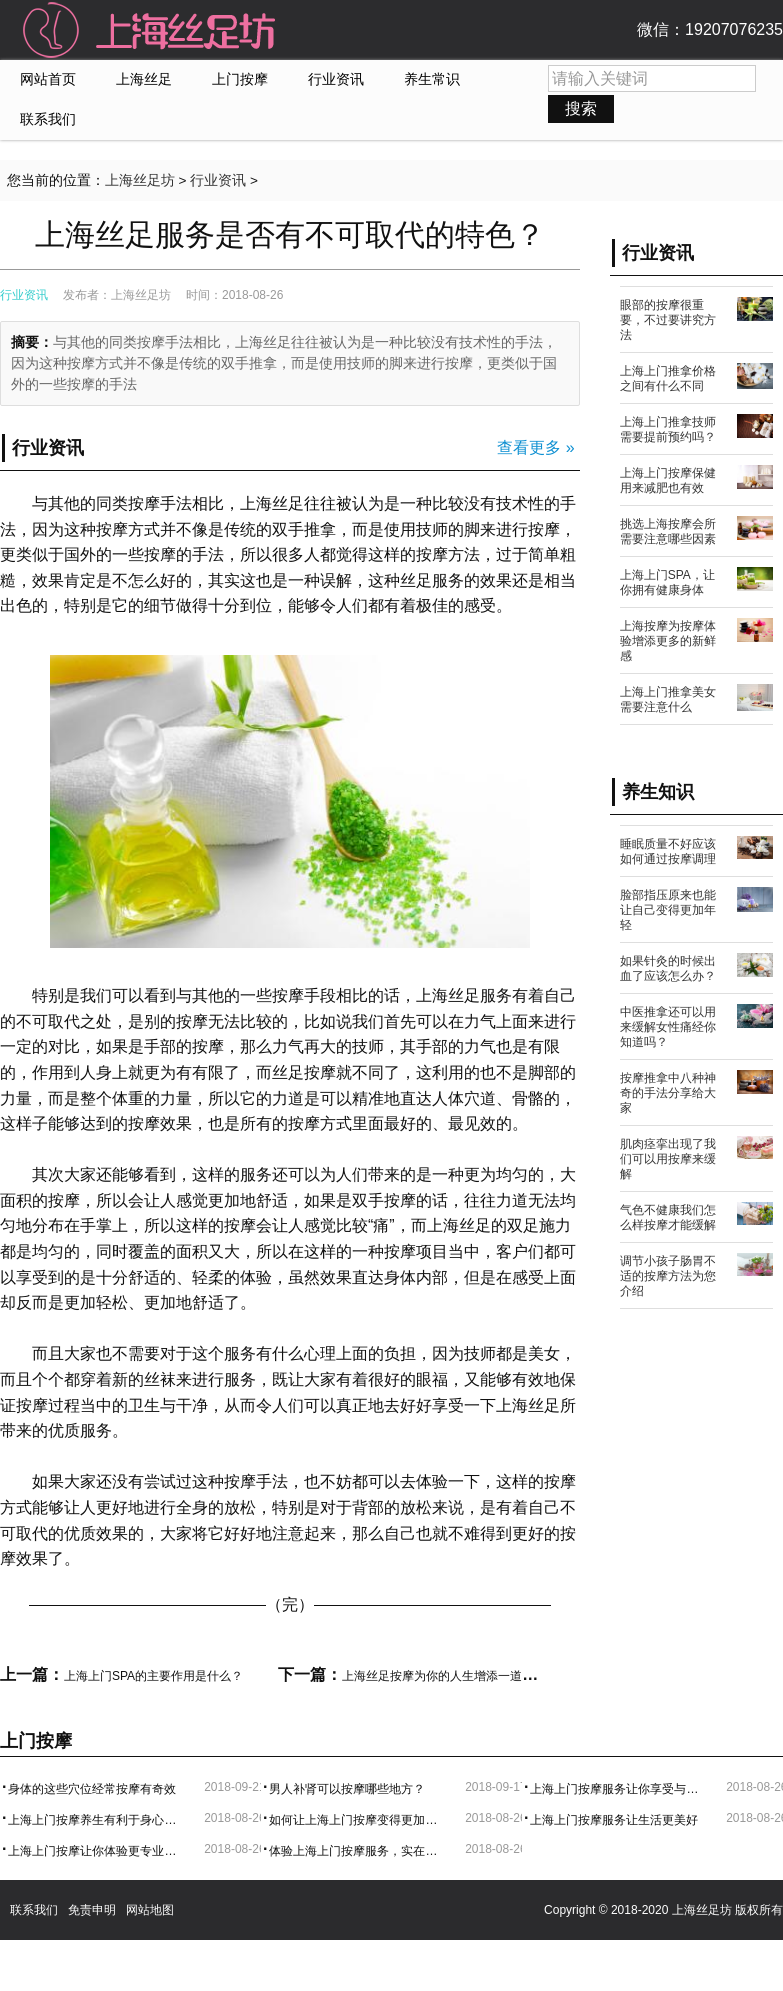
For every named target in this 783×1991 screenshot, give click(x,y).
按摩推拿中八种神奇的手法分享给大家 (668, 1093)
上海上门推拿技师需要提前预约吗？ (668, 429)
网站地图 (150, 1910)
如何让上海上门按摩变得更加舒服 (357, 1820)
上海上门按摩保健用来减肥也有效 (668, 480)
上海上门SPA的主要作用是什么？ (153, 1676)
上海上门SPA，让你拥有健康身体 (667, 582)
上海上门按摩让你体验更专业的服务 (96, 1851)
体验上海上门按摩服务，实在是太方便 (357, 1851)
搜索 (581, 108)
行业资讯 (336, 79)
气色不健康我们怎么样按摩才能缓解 (668, 1217)
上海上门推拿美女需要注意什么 (668, 699)
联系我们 (48, 119)
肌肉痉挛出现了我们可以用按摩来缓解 (668, 1159)
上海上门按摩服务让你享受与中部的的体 (618, 1789)
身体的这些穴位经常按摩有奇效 (92, 1789)
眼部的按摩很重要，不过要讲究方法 (668, 320)
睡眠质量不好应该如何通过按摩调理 (668, 851)
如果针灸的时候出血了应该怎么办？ (668, 968)
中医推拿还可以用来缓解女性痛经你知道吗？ (668, 1027)
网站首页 (48, 79)
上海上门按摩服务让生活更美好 (614, 1820)
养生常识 (432, 79)
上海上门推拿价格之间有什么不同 (668, 378)
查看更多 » (535, 447)
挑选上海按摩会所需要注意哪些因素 (668, 531)
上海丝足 (144, 79)
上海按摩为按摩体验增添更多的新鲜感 (668, 641)
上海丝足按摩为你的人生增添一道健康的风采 (462, 1676)
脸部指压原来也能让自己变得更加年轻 (668, 910)
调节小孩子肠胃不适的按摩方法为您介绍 (668, 1276)
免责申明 (92, 1910)
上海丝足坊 (140, 180)
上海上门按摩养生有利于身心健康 (96, 1820)
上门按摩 (240, 79)
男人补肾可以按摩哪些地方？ (347, 1789)
